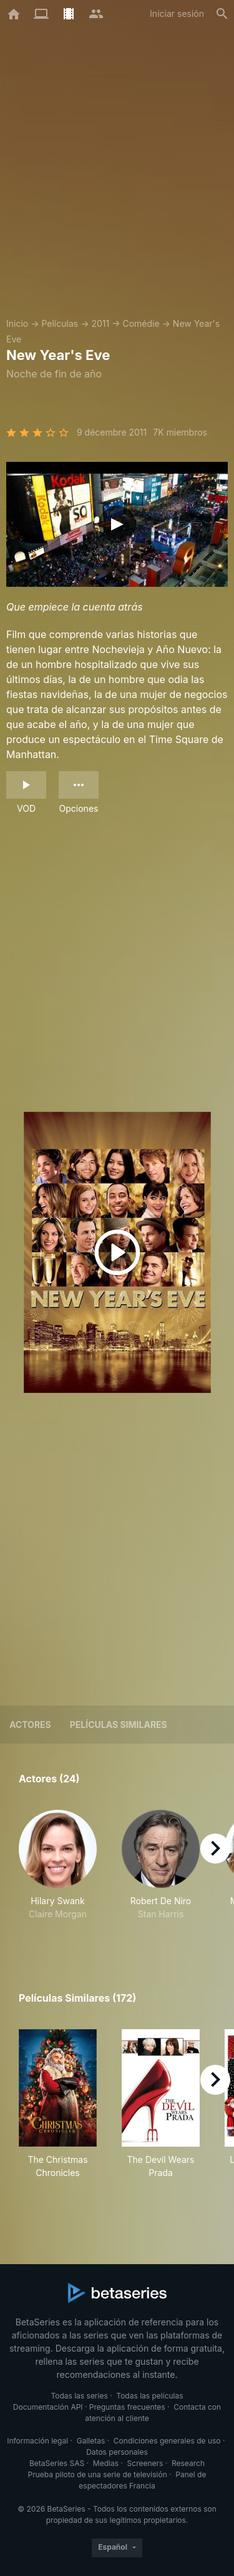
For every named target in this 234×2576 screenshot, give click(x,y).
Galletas (91, 2440)
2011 (100, 323)
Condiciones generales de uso (167, 2440)
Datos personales (117, 2452)
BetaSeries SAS (56, 2463)
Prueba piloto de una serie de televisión (97, 2474)
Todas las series (79, 2395)
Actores (30, 1724)
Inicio (17, 323)
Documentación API (48, 2407)
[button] (58, 1872)
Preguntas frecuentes (127, 2407)
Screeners (145, 2463)
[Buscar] (222, 13)
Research (188, 2463)
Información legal (37, 2440)
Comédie (140, 323)
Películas (59, 323)
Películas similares (118, 1724)
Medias (106, 2463)
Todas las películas (149, 2395)
